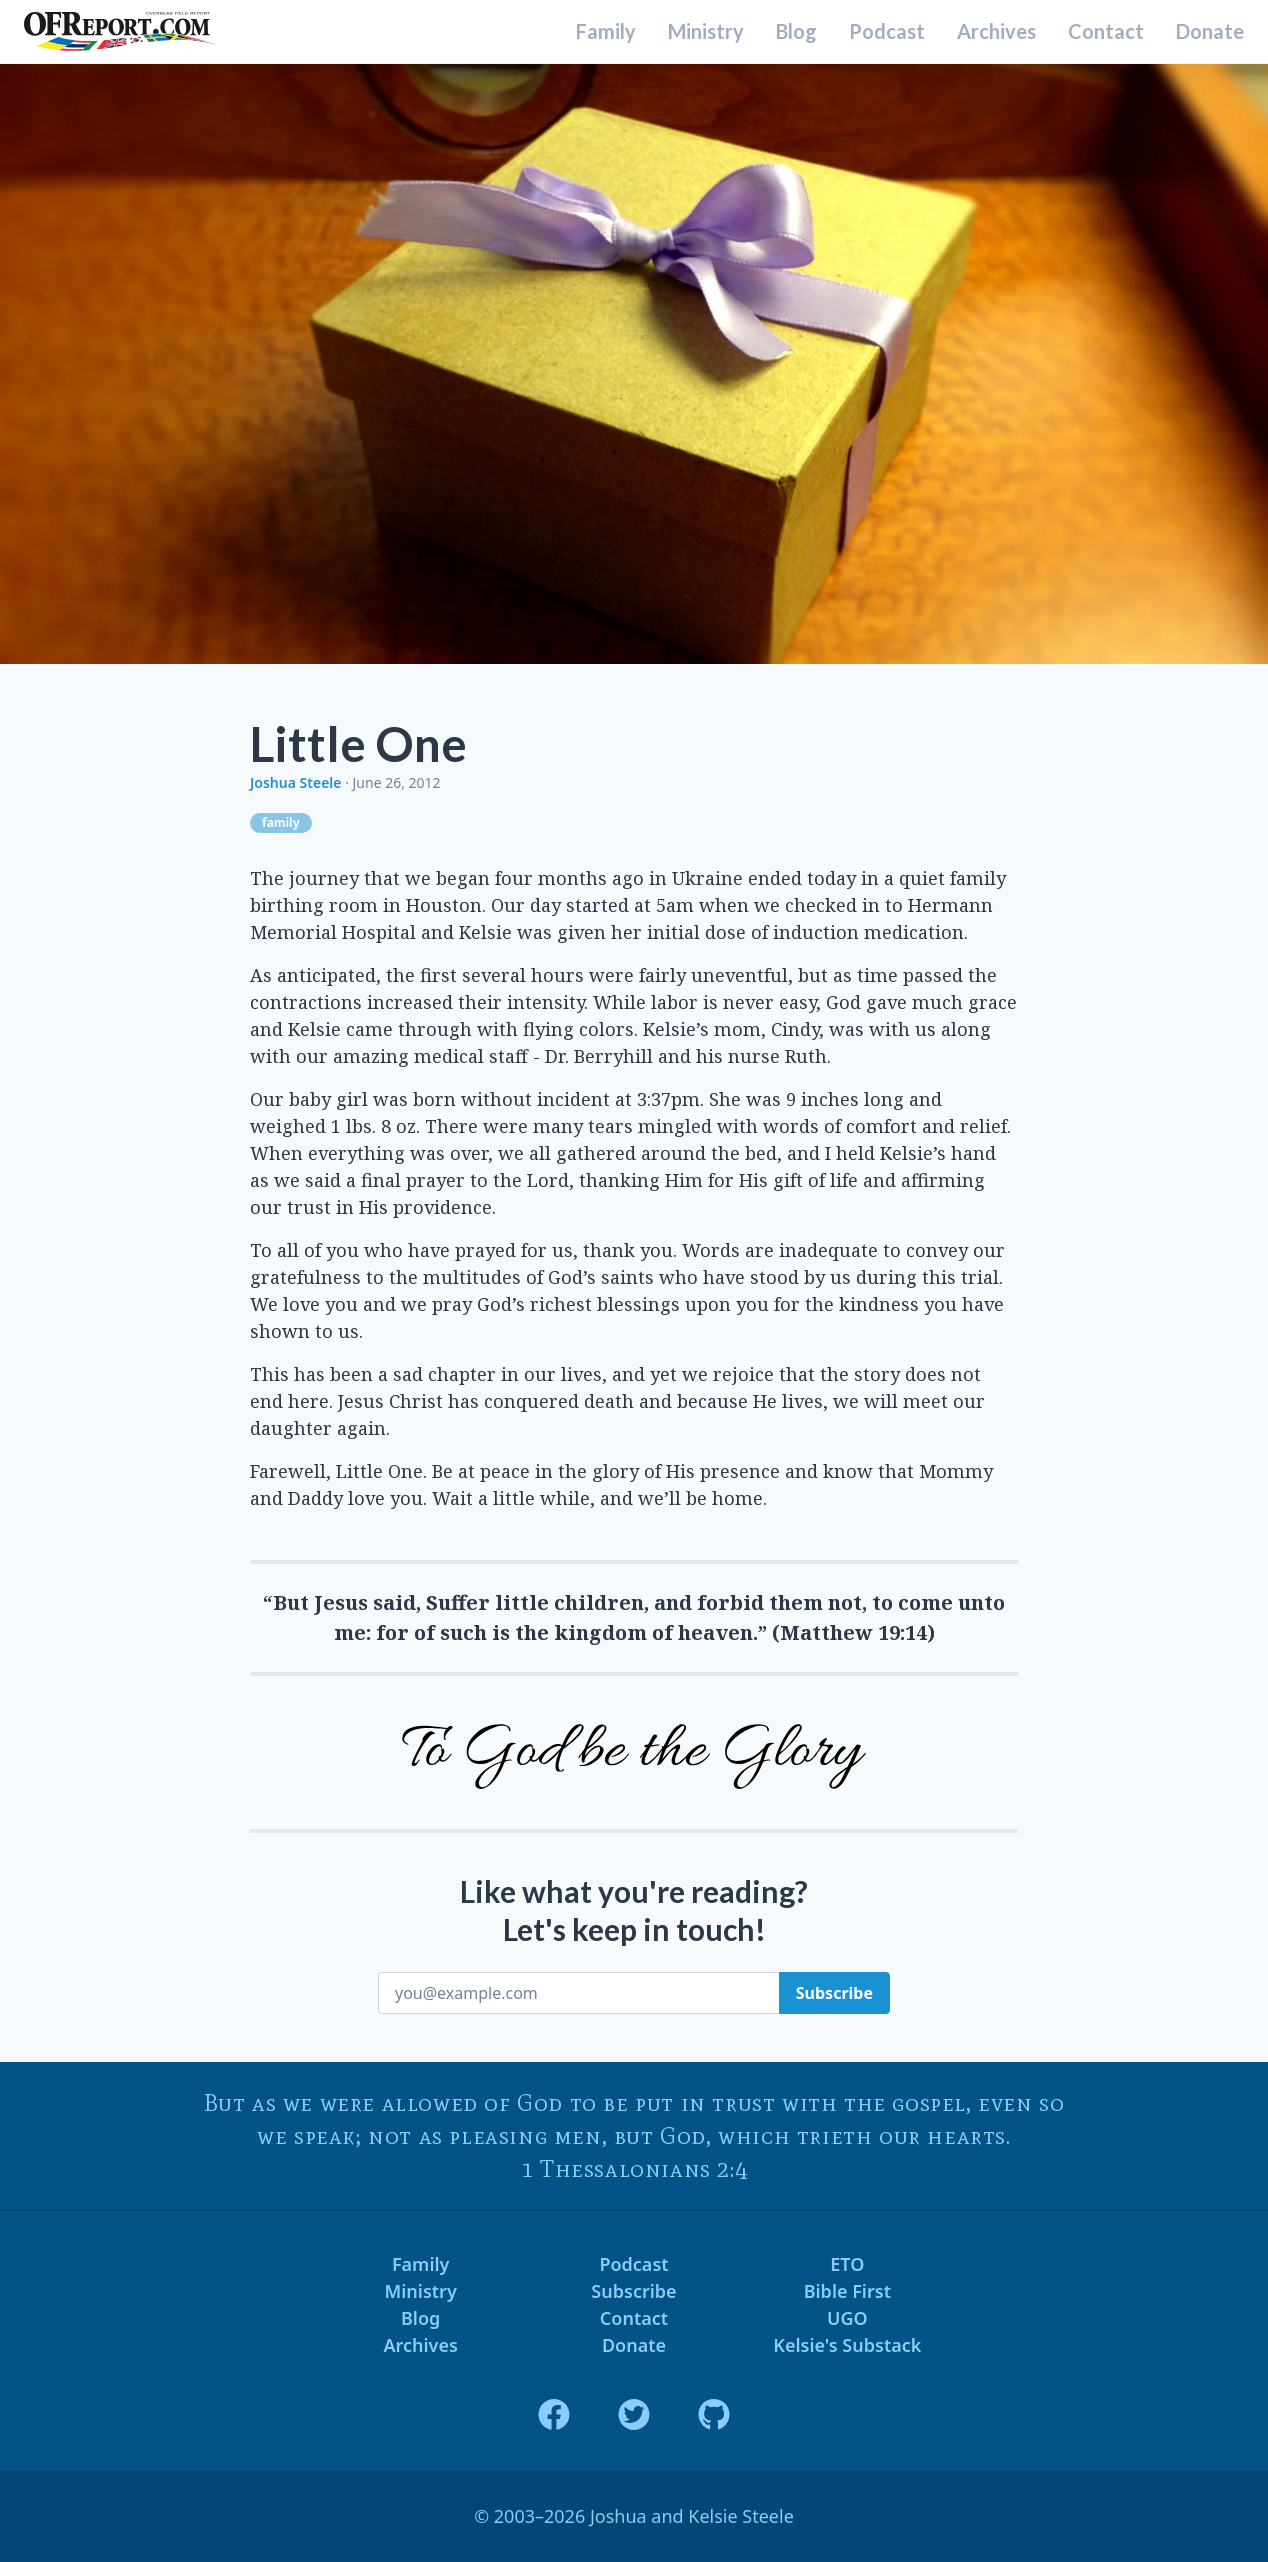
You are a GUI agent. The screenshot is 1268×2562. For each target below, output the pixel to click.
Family (606, 31)
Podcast (887, 31)
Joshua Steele (295, 782)
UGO (847, 2318)
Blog (796, 31)
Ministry (706, 31)
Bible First (847, 2291)
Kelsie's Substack (847, 2345)
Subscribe (633, 2291)
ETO (847, 2264)
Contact (1106, 31)
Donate (1210, 31)
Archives (996, 31)
